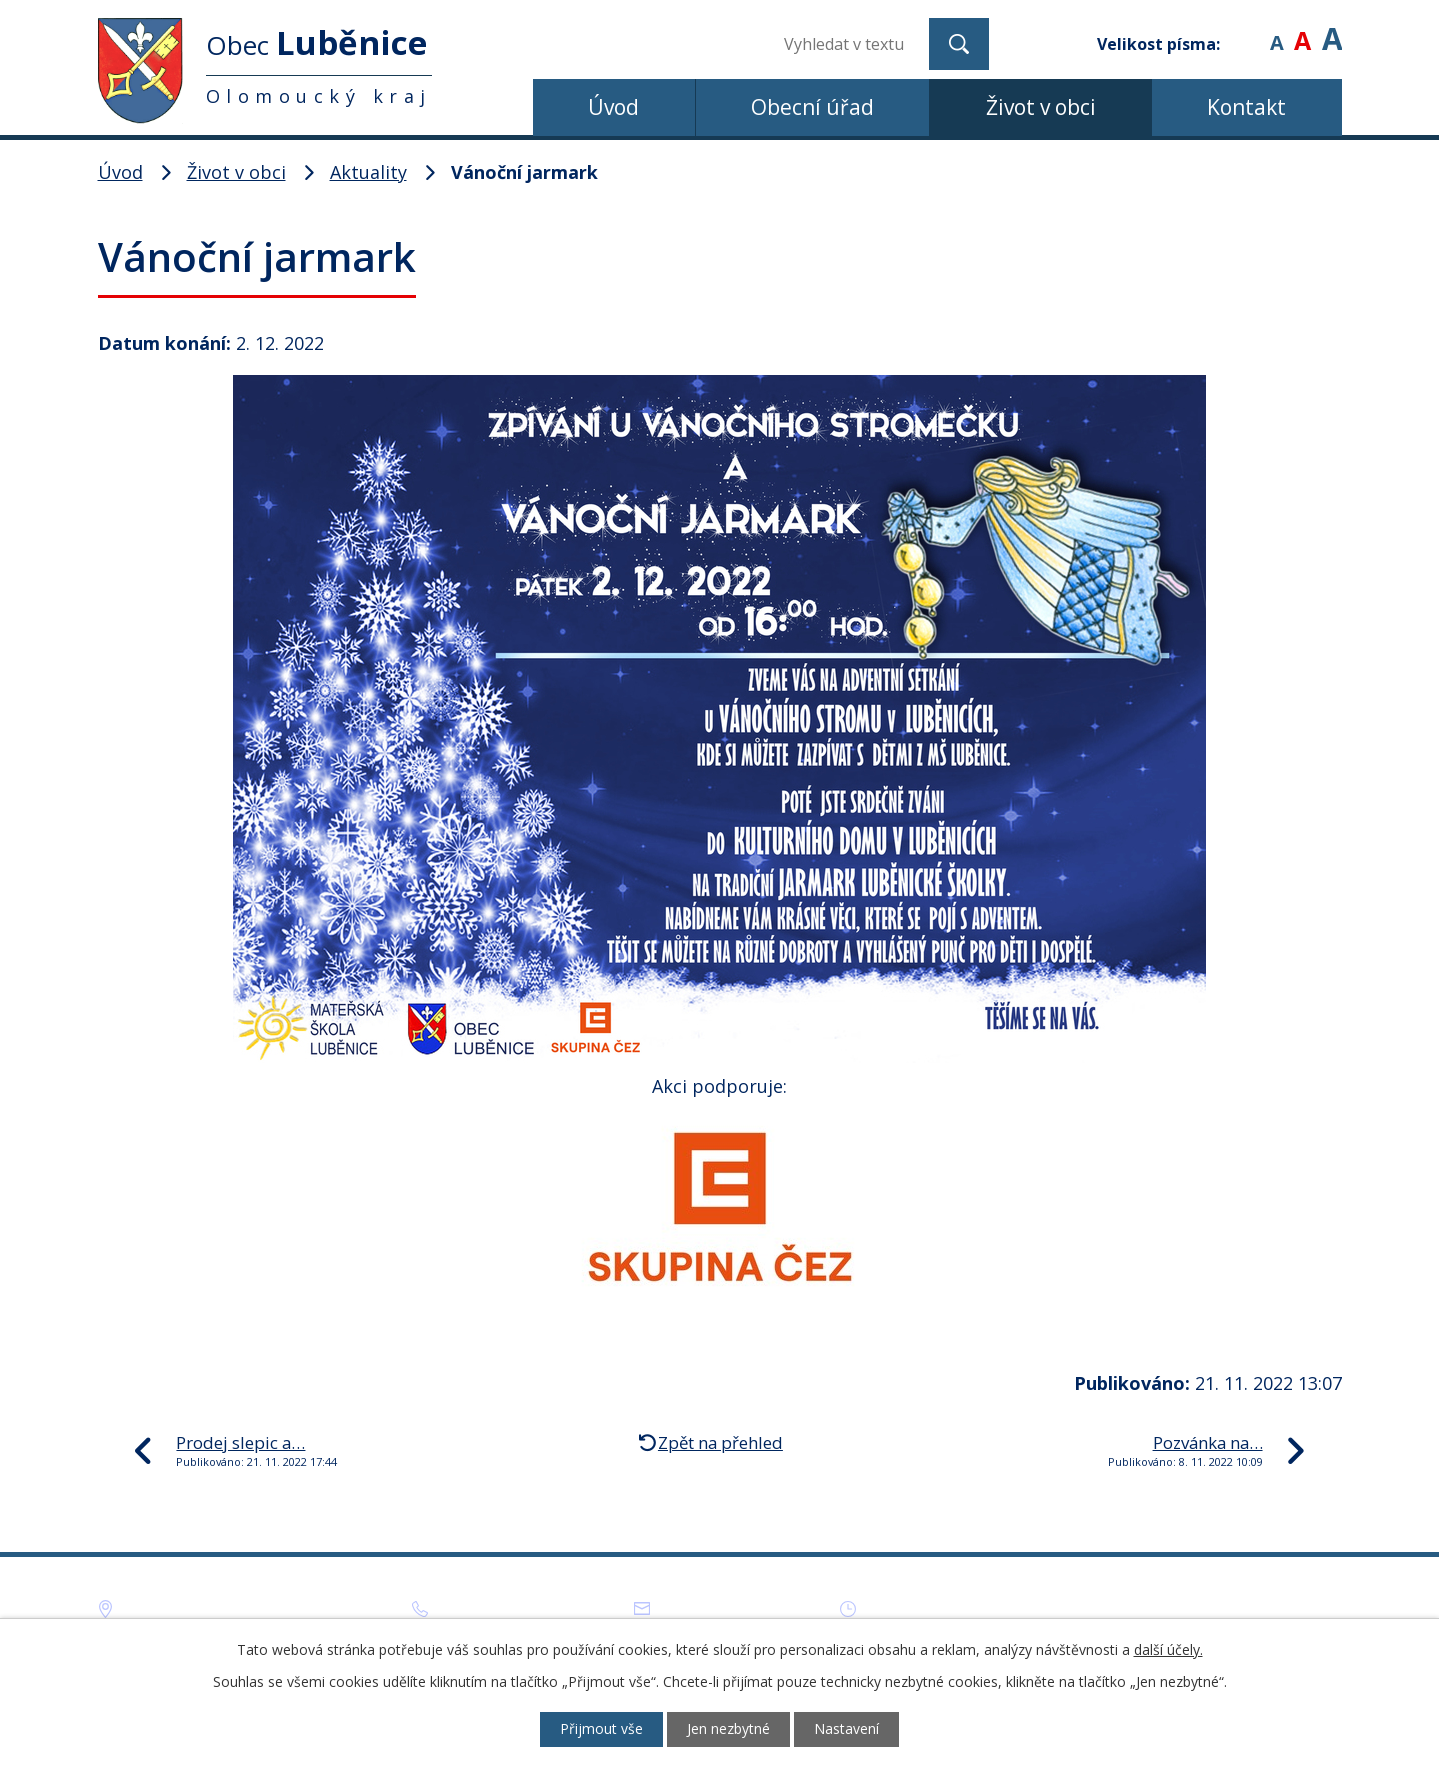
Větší (1332, 29)
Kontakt (1246, 107)
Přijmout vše (599, 1729)
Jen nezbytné (728, 1729)
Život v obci (1041, 107)
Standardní (1302, 29)
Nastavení (848, 1729)
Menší (1276, 29)
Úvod (613, 107)
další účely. (1168, 1648)
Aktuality (368, 172)
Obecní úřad (812, 107)
